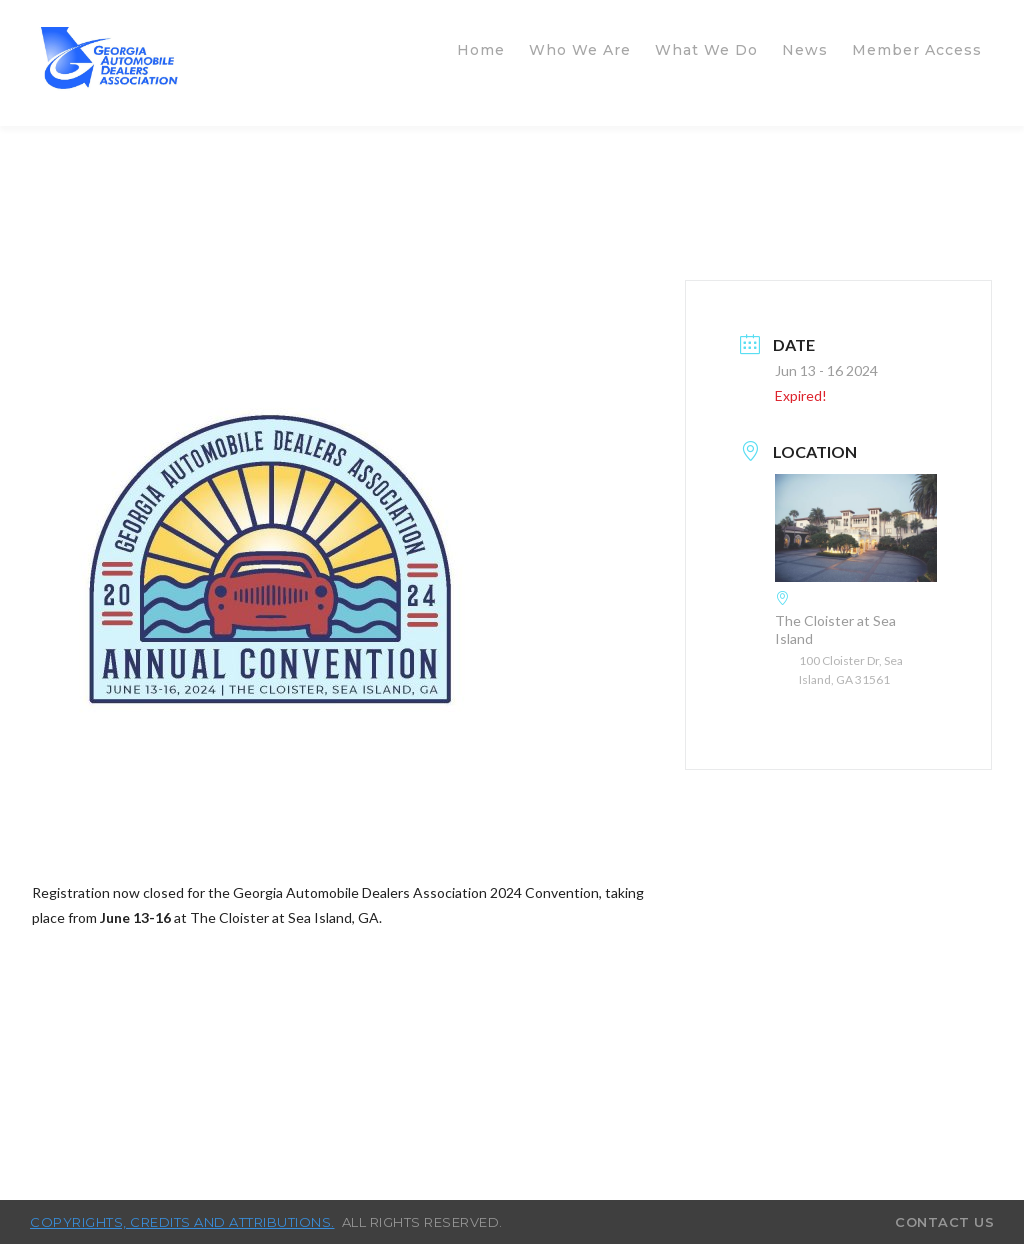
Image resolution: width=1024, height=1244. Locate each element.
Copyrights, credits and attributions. (182, 1222)
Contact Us (944, 1222)
